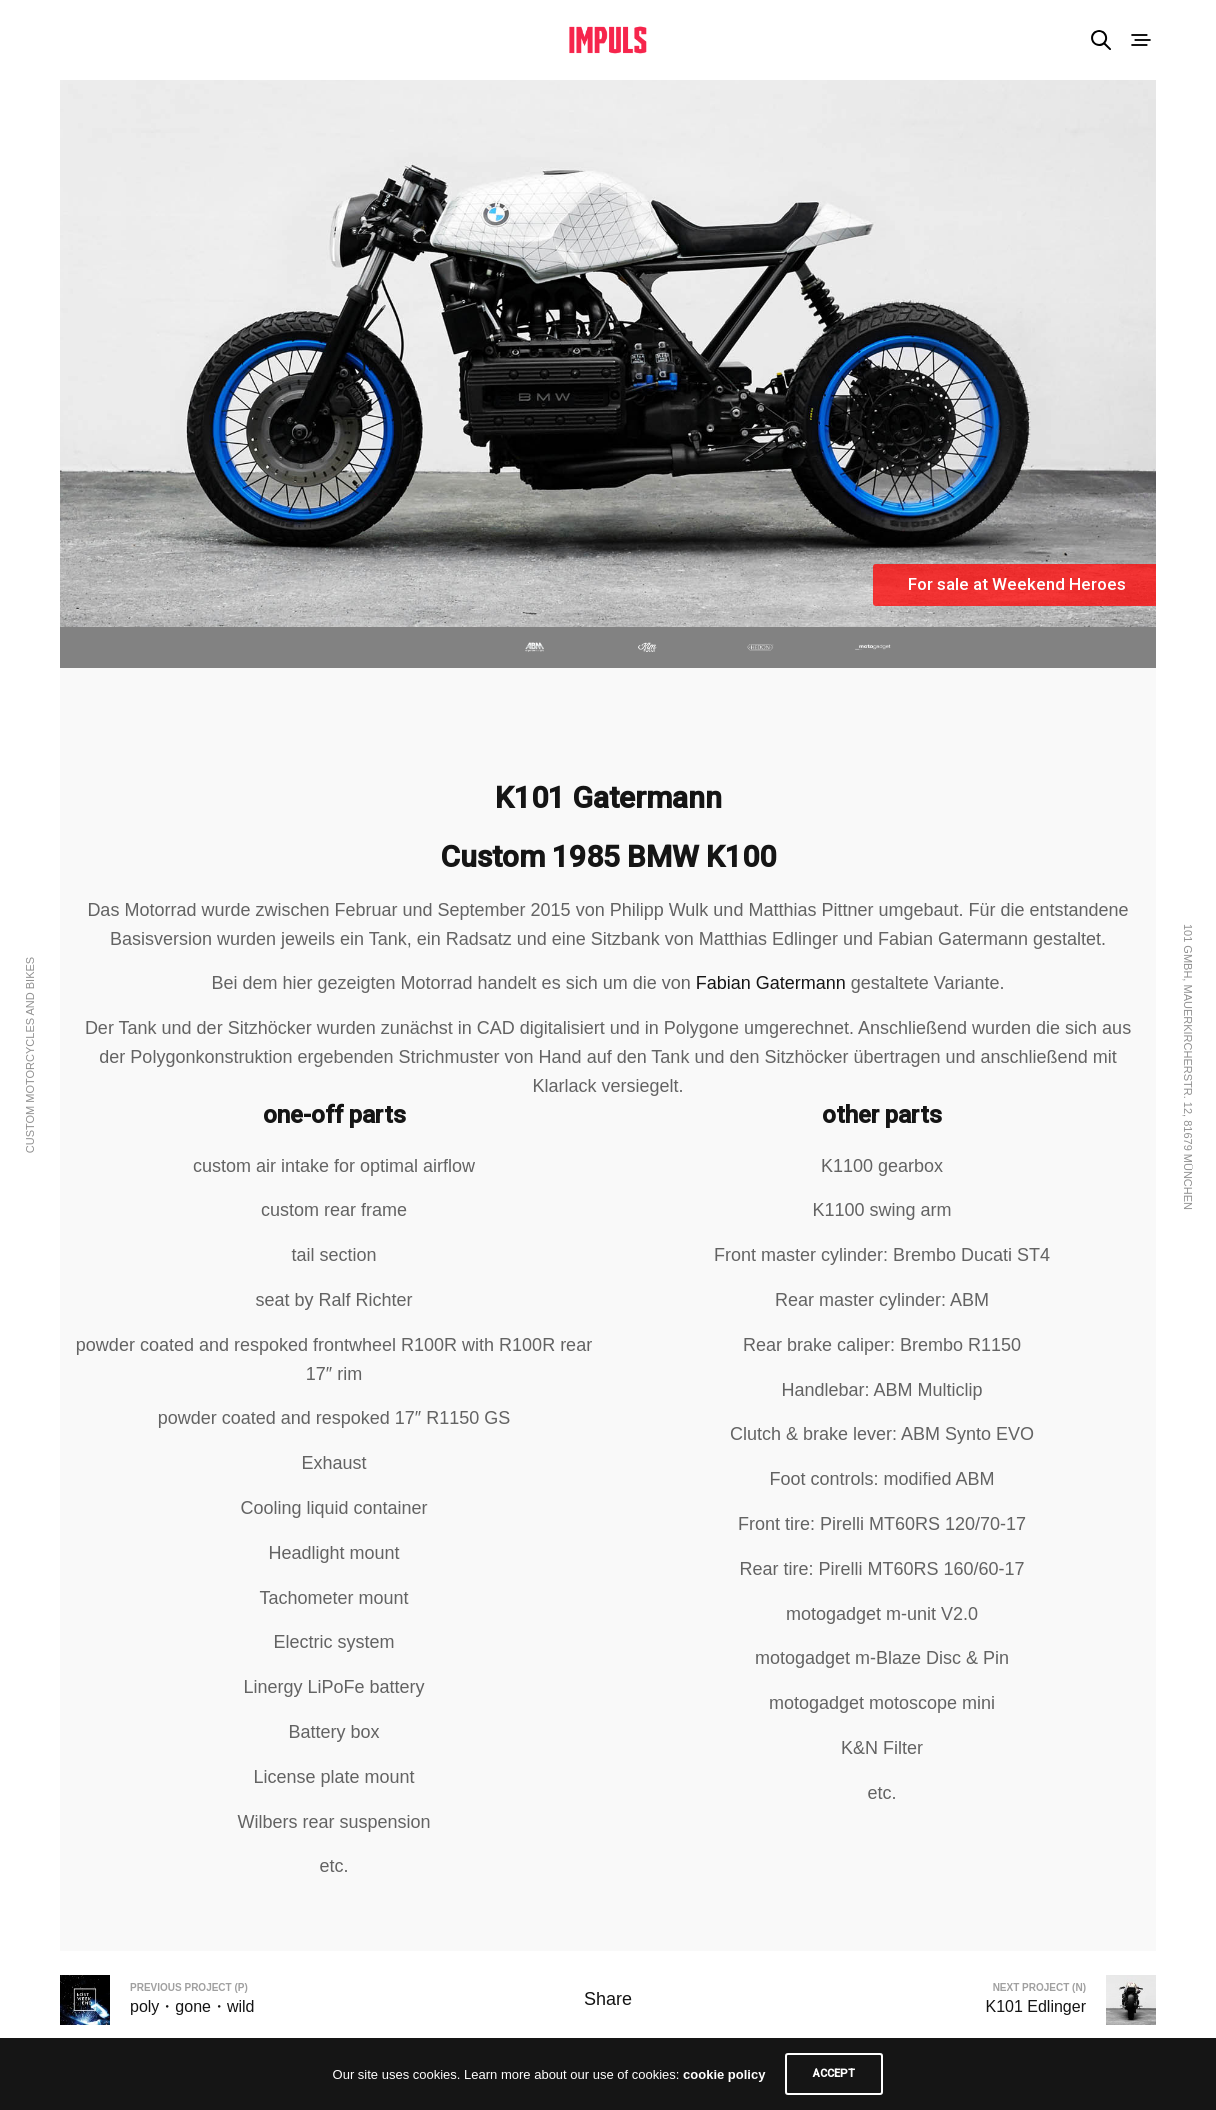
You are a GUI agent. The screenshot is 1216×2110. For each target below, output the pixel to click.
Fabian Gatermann (771, 983)
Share (608, 1999)
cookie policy (724, 2074)
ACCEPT (834, 2073)
